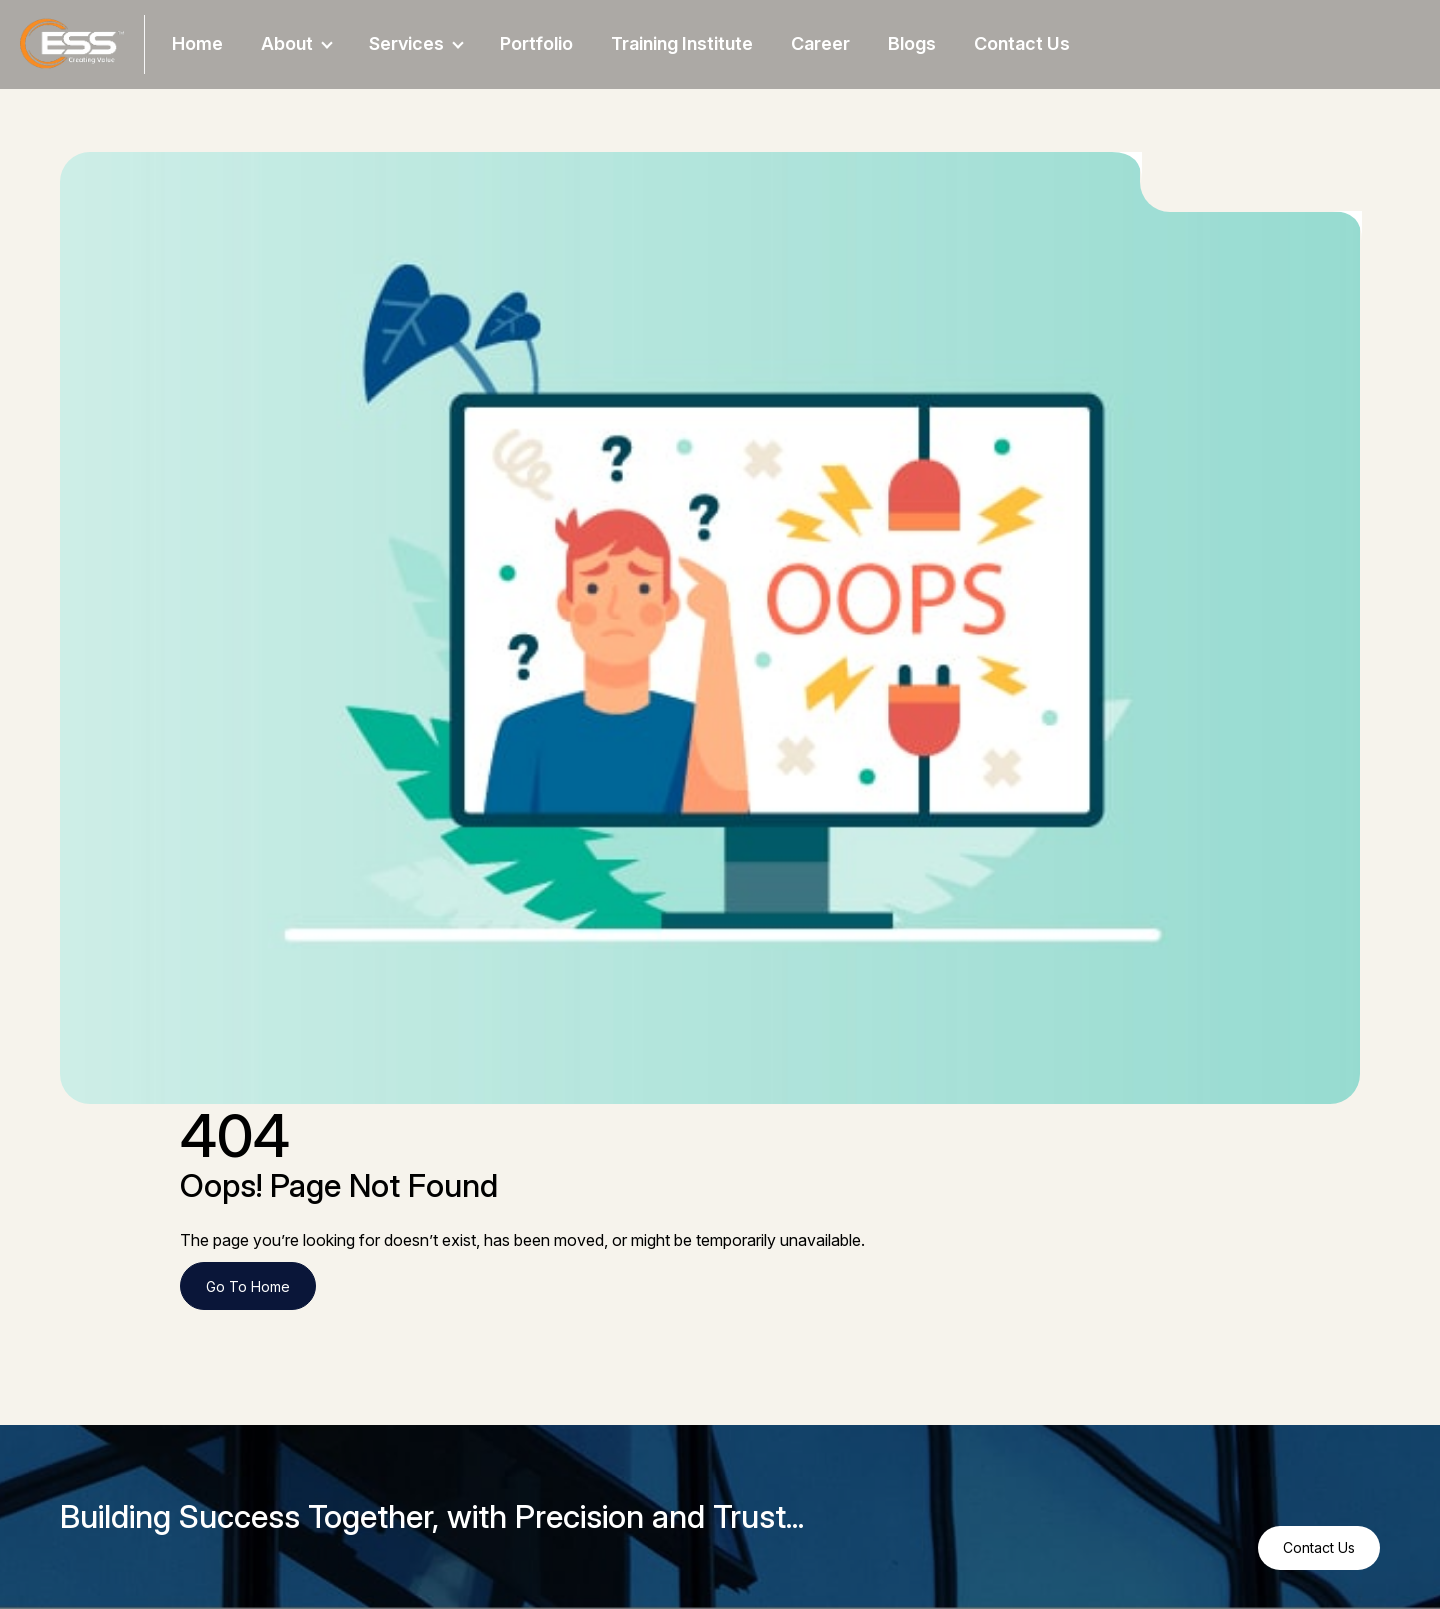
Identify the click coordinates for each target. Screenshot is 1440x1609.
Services (416, 43)
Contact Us (1022, 43)
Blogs (912, 43)
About (297, 43)
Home (197, 43)
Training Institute (682, 43)
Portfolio (536, 43)
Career (820, 43)
